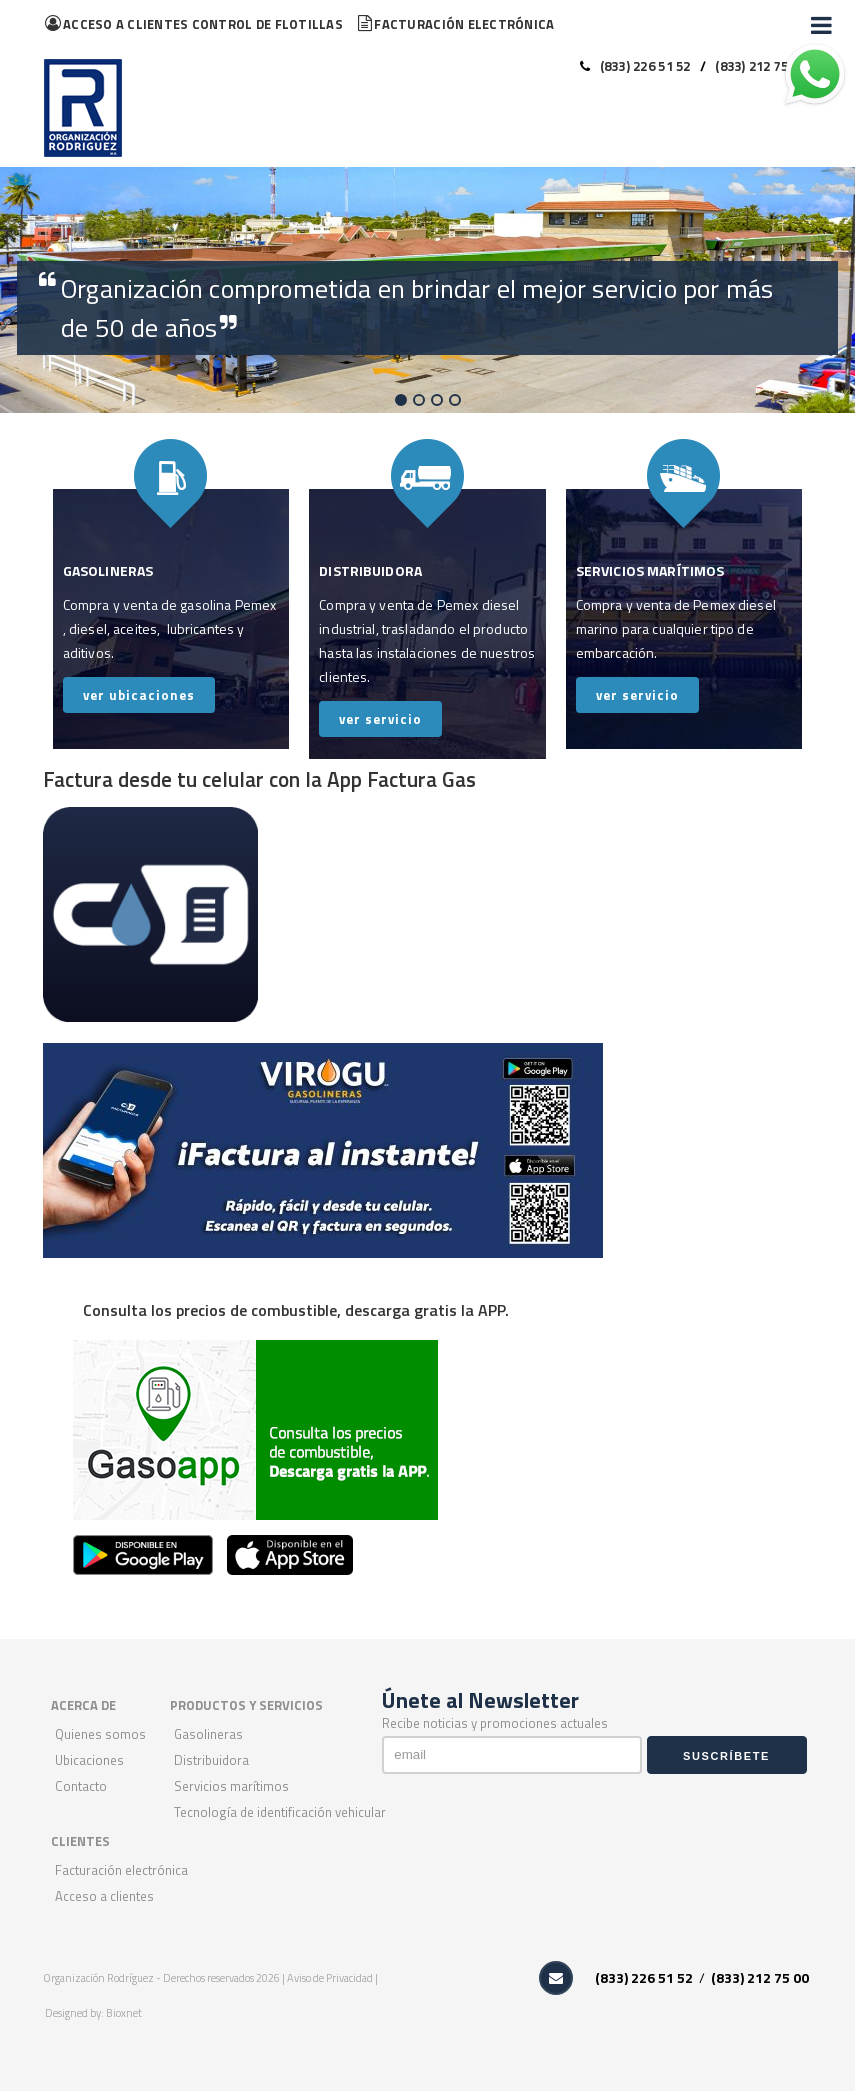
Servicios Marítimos (231, 1786)
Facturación (456, 24)
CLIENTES (80, 1841)
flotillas (194, 24)
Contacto (81, 1786)
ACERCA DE (83, 1705)
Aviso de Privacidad (331, 1978)
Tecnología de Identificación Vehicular (280, 1812)
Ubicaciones (89, 1760)
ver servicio (380, 719)
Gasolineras (208, 1734)
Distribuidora (211, 1760)
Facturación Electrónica (121, 1870)
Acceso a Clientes (104, 1896)
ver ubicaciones (139, 695)
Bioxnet (124, 2013)
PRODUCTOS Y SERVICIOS (246, 1705)
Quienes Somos (100, 1734)
